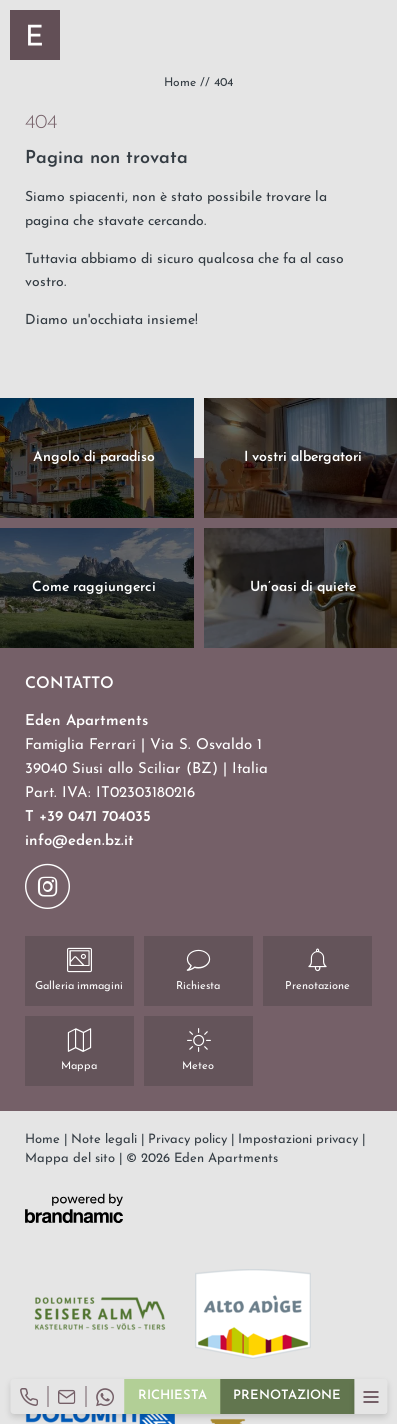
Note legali (106, 1139)
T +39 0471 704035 (88, 817)
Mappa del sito (72, 1158)
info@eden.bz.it (79, 841)
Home (182, 83)
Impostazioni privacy (300, 1139)
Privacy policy (189, 1139)
